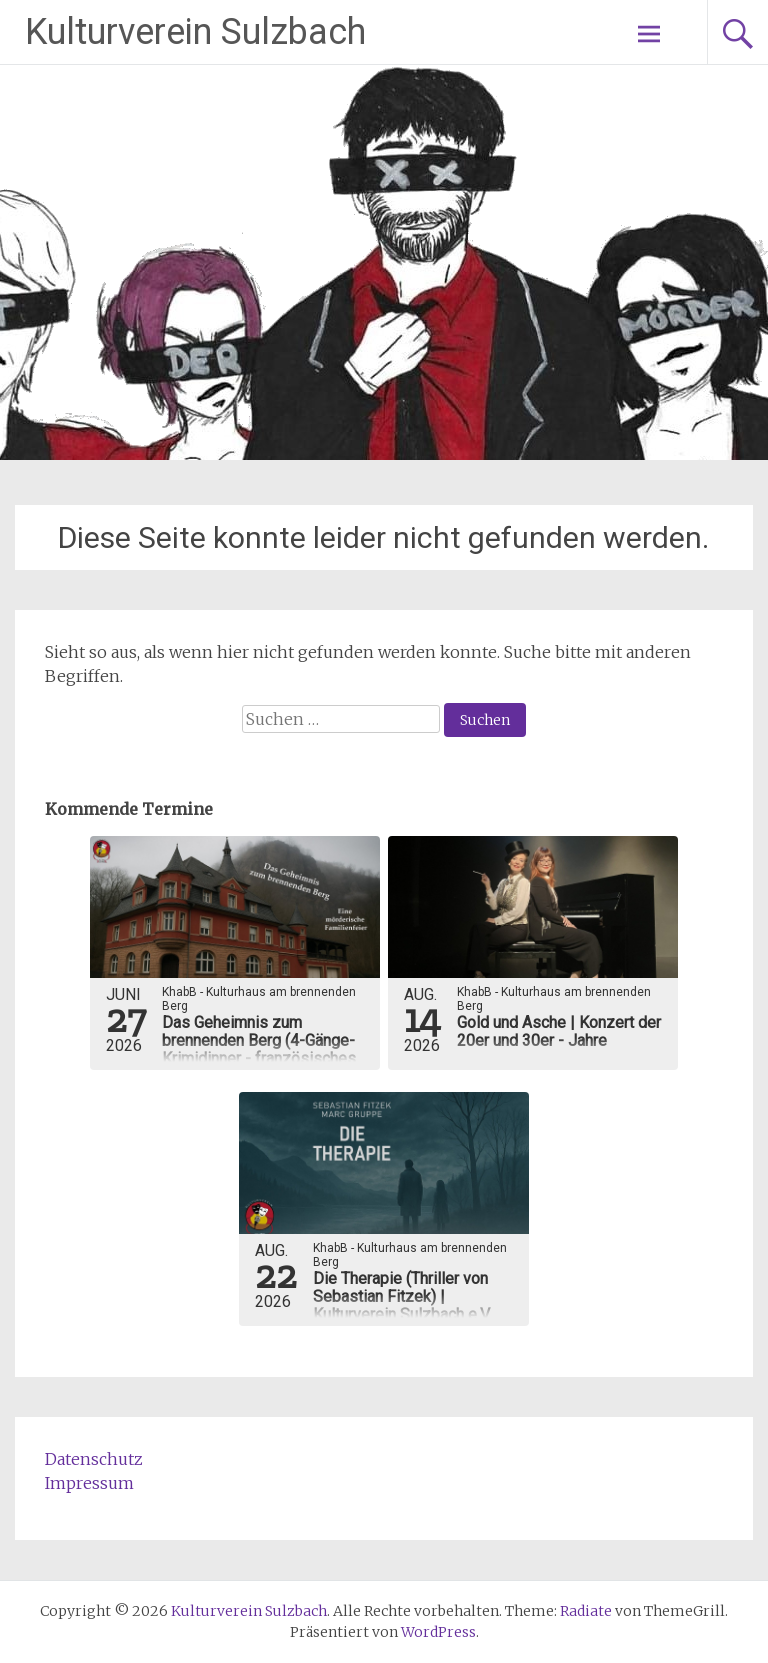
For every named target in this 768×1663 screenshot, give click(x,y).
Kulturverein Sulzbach (195, 32)
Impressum (89, 1483)
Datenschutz (94, 1459)
